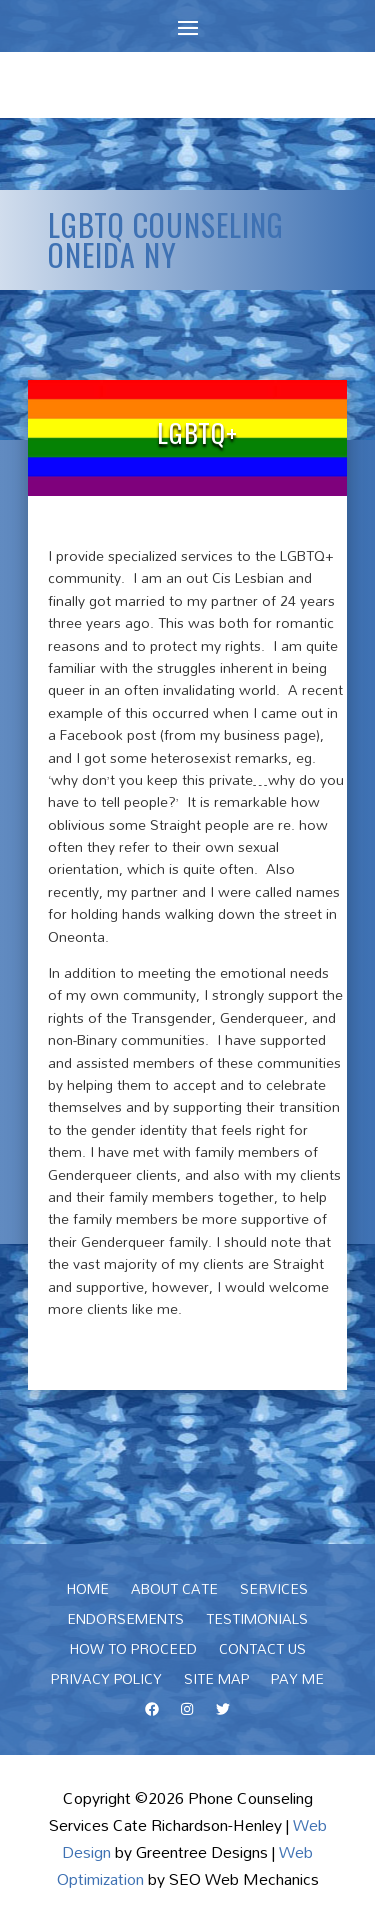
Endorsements (125, 1622)
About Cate (174, 1592)
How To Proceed (133, 1652)
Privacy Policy (106, 1682)
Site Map (216, 1682)
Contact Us (262, 1652)
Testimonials (257, 1622)
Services (274, 1592)
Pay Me (297, 1682)
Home (88, 1592)
